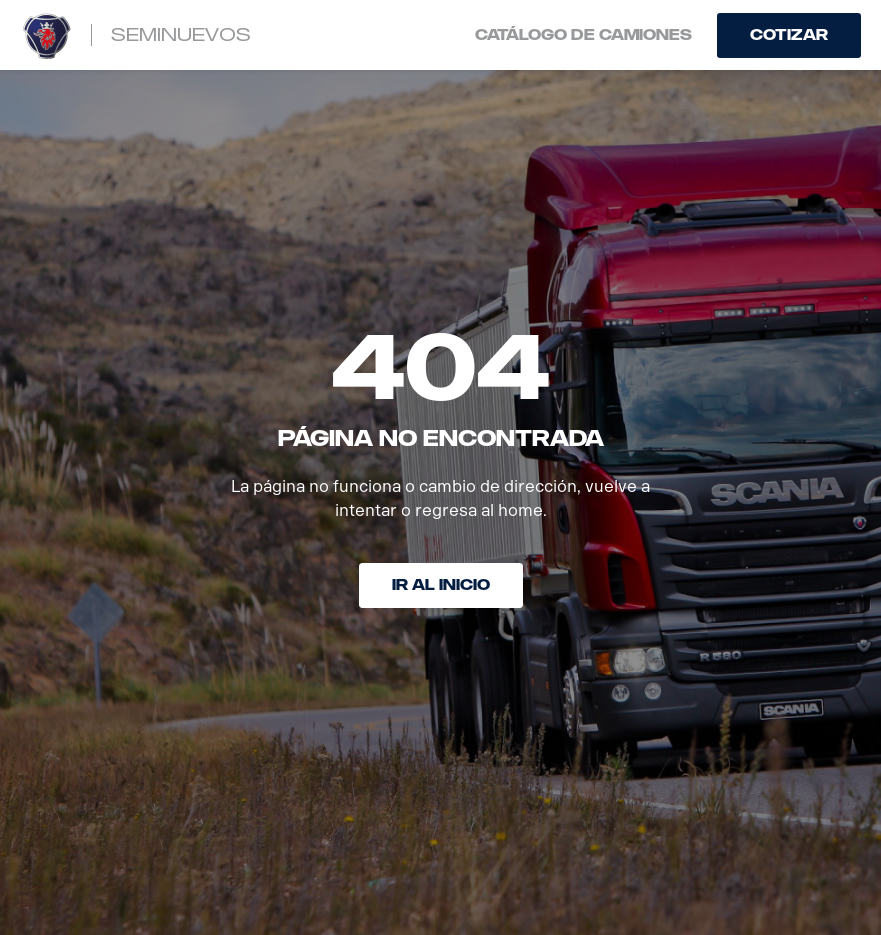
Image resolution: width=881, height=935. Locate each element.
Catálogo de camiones (583, 35)
